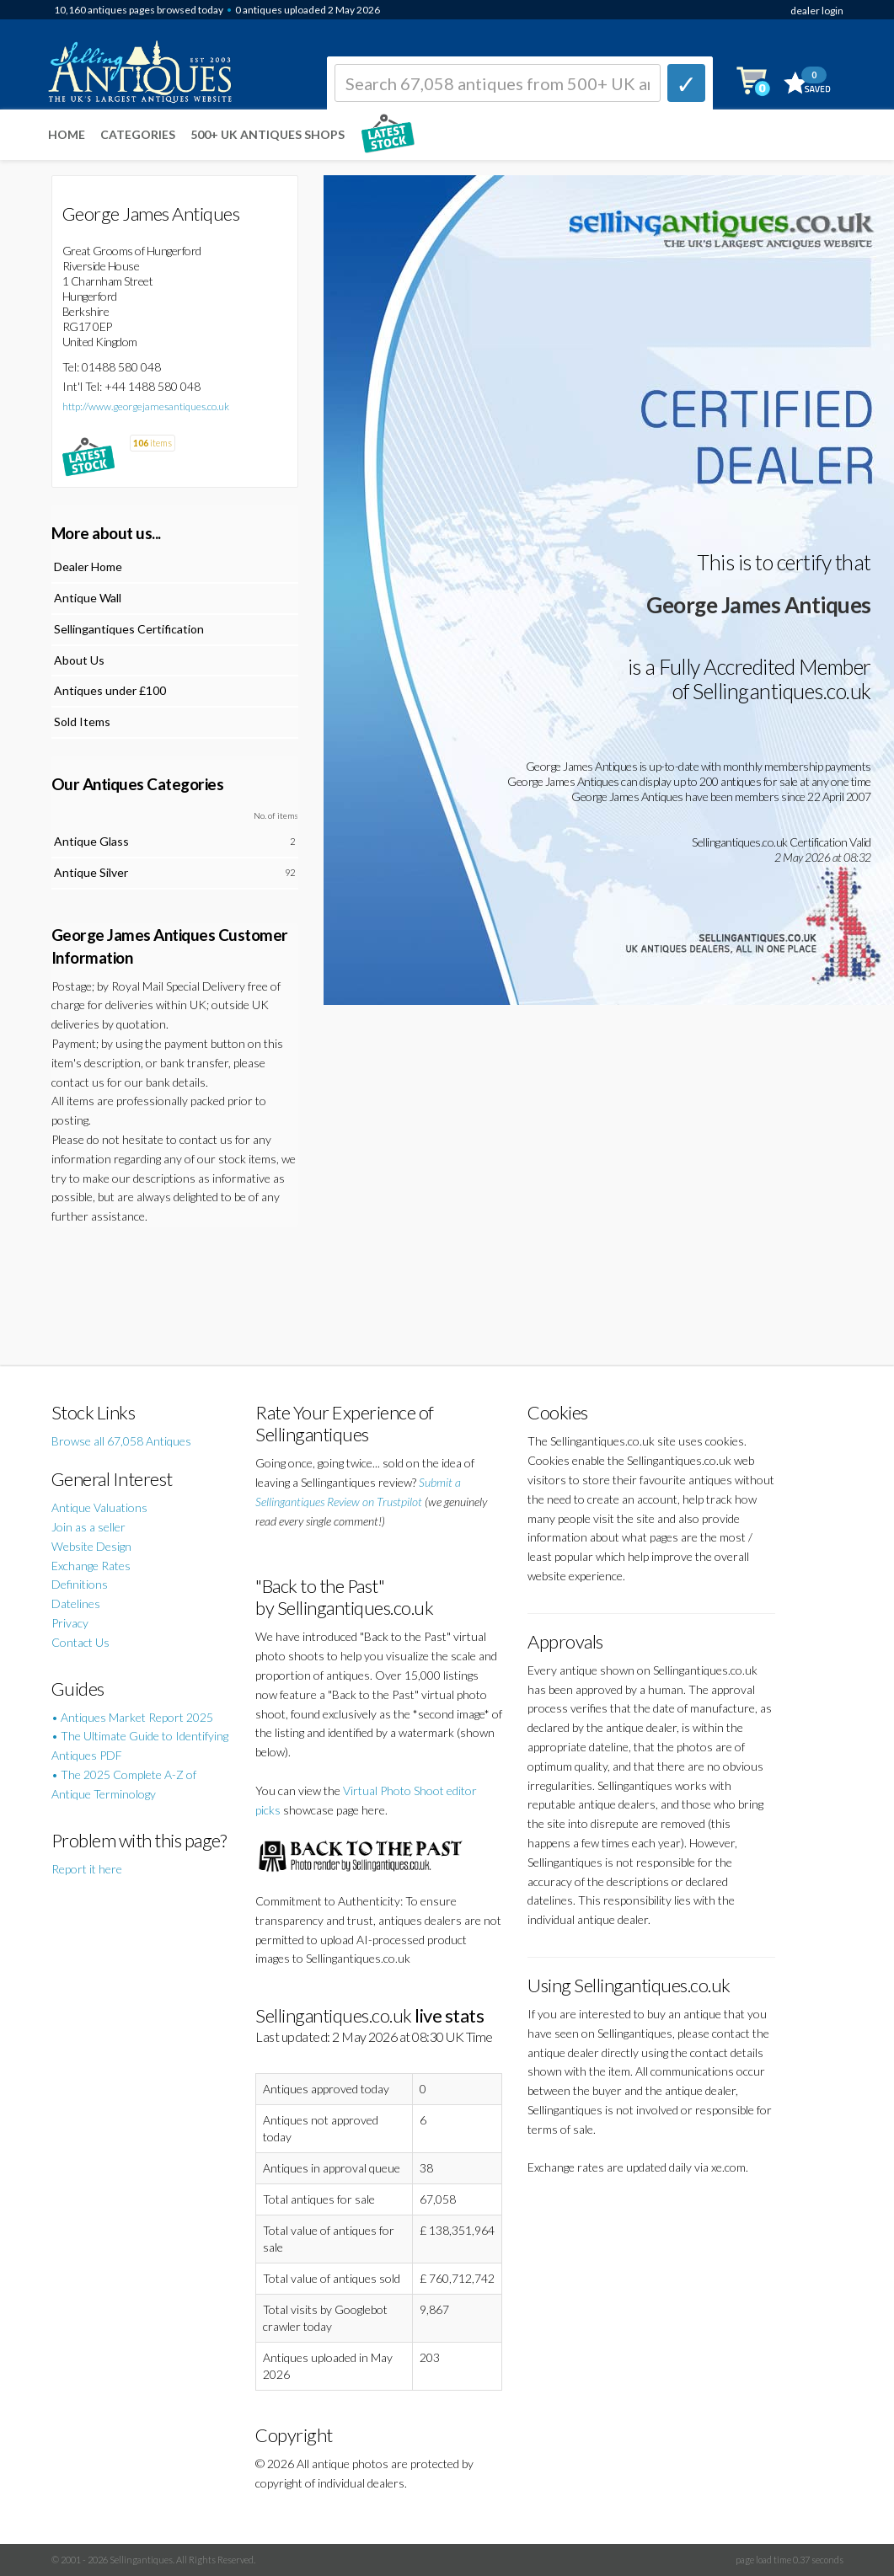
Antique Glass (91, 841)
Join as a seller (88, 1527)
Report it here (86, 1869)
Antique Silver (91, 872)
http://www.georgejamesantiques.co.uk (145, 406)
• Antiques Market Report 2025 (132, 1717)
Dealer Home (88, 566)
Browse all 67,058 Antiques (121, 1441)
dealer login (816, 10)
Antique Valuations (99, 1507)
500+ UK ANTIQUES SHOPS (267, 134)
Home (66, 134)
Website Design (91, 1546)
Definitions (79, 1584)
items (152, 442)
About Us (79, 660)
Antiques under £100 (110, 690)
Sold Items (82, 721)
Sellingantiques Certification (129, 629)
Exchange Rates (91, 1565)
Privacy (69, 1623)
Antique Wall (87, 598)
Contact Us (80, 1642)
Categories (137, 134)
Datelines (75, 1603)
